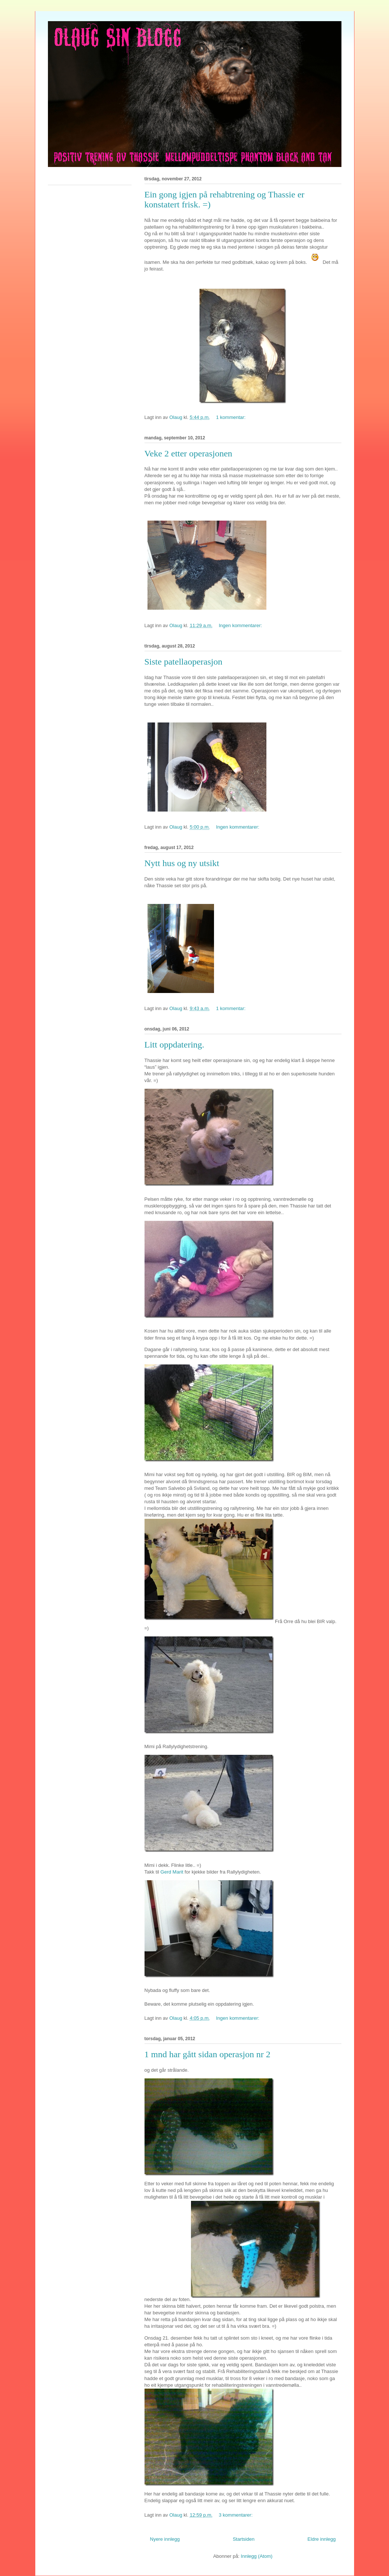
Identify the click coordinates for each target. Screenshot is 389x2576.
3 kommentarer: (236, 2515)
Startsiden (244, 2539)
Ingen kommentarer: (241, 625)
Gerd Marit (172, 1872)
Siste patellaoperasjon (184, 661)
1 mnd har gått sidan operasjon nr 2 (207, 2054)
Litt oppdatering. (174, 1044)
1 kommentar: (231, 417)
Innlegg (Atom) (256, 2556)
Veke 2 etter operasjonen (189, 453)
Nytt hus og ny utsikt (182, 863)
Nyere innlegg (165, 2539)
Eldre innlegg (322, 2539)
